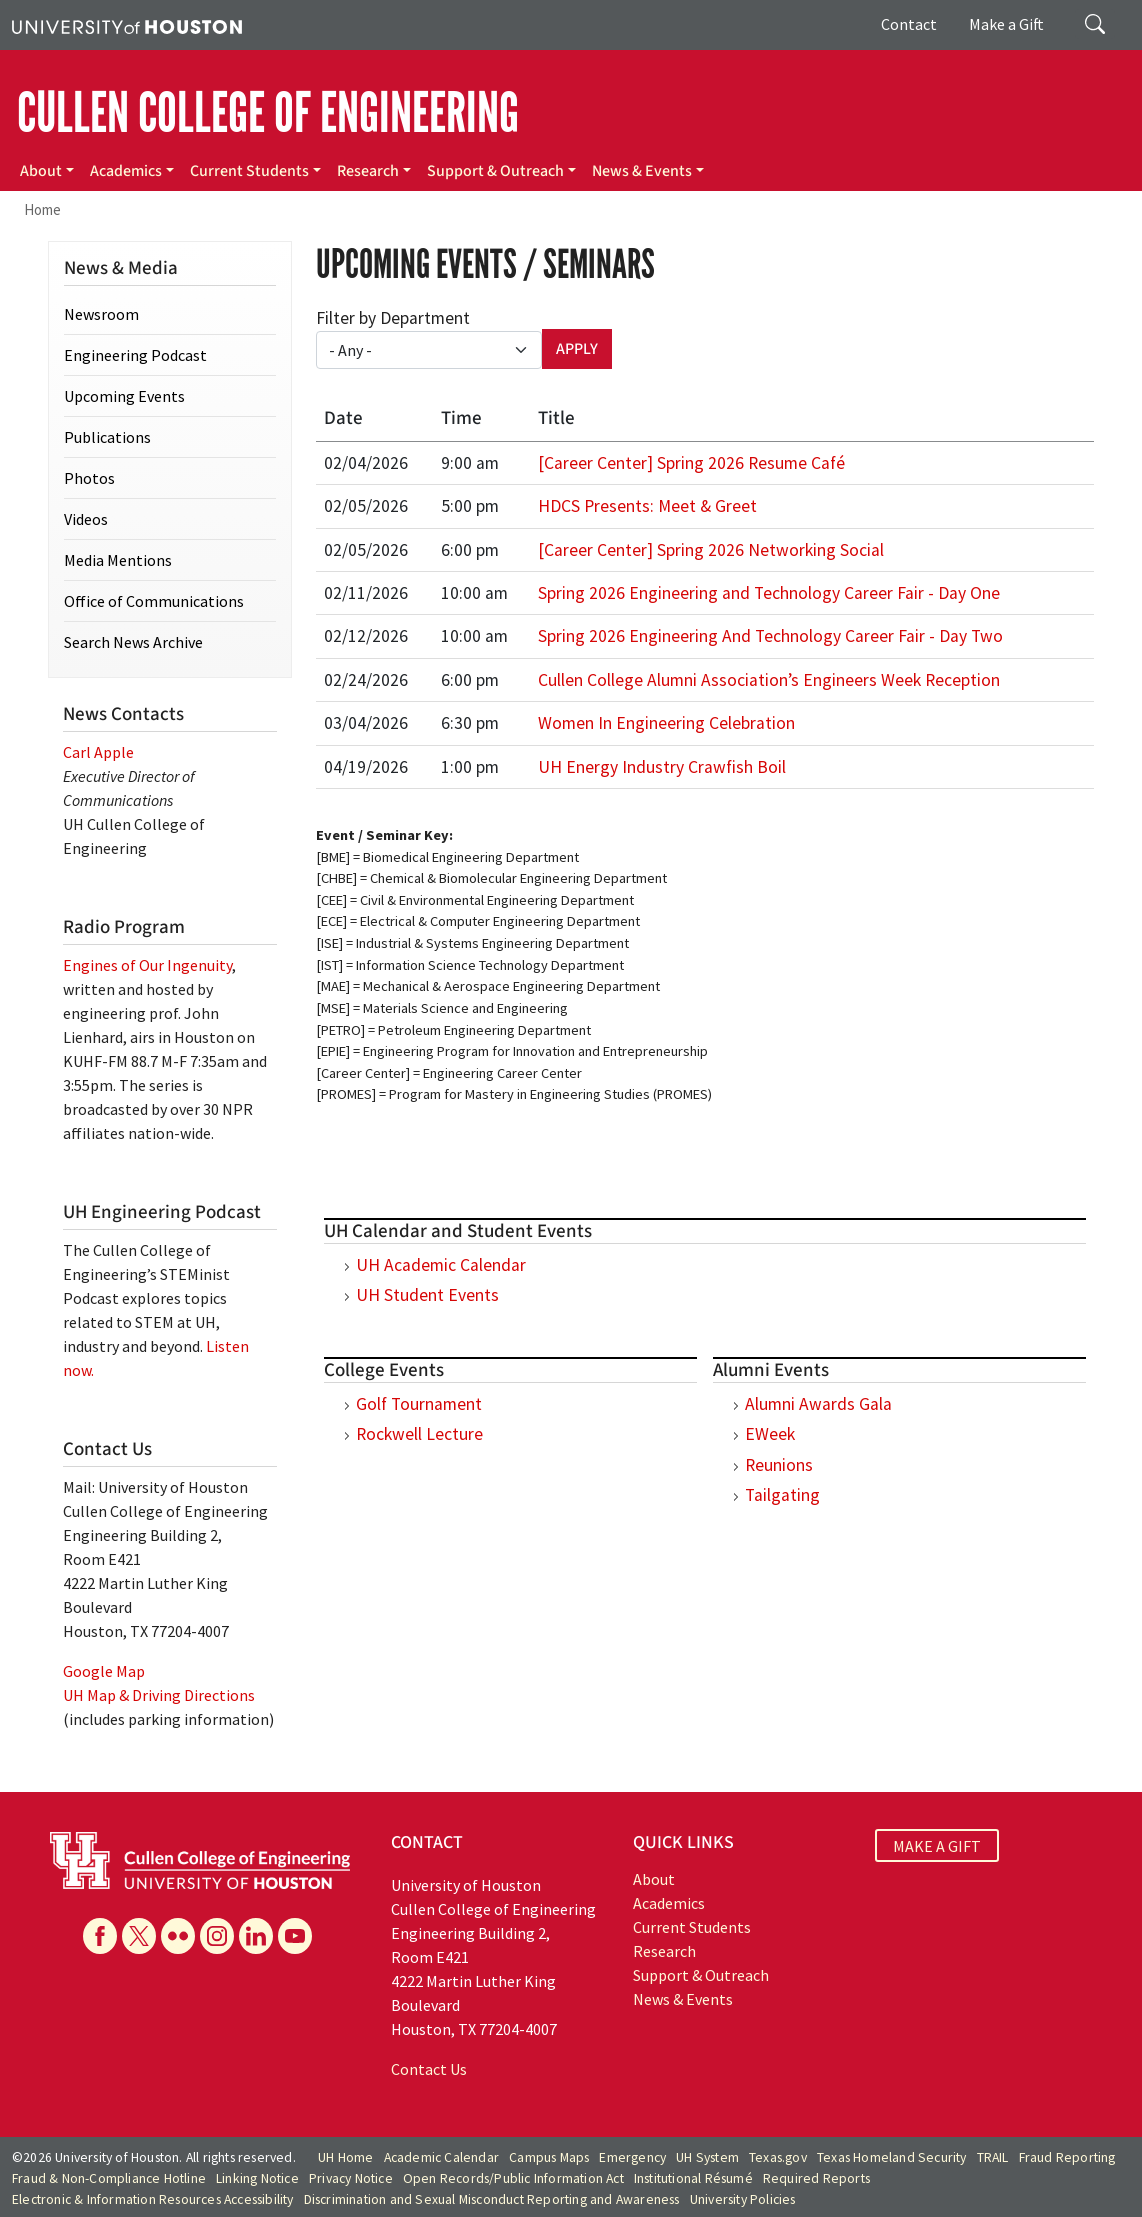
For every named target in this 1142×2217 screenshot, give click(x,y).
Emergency (632, 2157)
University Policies (743, 2199)
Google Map (104, 1671)
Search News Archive (133, 642)
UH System (707, 2157)
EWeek (770, 1434)
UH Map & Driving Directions (159, 1695)
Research (368, 171)
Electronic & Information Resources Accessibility (153, 2199)
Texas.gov (778, 2157)
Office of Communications (154, 601)
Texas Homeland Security (892, 2157)
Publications (107, 437)
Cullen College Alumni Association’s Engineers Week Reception (769, 680)
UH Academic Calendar (441, 1265)
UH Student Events (427, 1295)
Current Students (249, 171)
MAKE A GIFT (937, 1845)
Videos (86, 519)
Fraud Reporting (1067, 2157)
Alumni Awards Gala (818, 1404)
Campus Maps (549, 2157)
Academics (126, 171)
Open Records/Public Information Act (513, 2178)
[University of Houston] (127, 25)
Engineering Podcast (135, 355)
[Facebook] (100, 1936)
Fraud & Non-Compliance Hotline (109, 2178)
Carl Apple (98, 752)
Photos (89, 478)
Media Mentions (118, 560)
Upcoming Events (124, 396)
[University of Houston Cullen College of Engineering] (200, 1859)
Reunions (779, 1465)
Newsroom (101, 314)
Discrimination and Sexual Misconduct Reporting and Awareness (492, 2199)
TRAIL (993, 2157)
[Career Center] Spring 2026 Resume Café (691, 463)
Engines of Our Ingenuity (147, 965)
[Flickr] (178, 1936)
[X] (139, 1936)
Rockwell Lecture (419, 1434)
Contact (909, 24)
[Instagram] (217, 1936)
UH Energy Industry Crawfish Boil (662, 767)
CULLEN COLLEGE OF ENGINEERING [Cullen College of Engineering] (268, 113)
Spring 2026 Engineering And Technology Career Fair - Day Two (770, 636)
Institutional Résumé (693, 2178)
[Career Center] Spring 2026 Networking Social (711, 550)
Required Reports (816, 2178)
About (41, 171)
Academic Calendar (441, 2157)
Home (42, 209)
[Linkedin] (256, 1936)
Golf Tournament (419, 1404)
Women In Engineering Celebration (666, 723)
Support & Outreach (495, 171)
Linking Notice (257, 2178)
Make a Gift (1006, 24)
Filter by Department (393, 318)
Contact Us (429, 2069)
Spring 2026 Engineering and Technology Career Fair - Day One (769, 593)
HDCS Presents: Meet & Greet (647, 506)
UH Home (345, 2157)
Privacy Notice (351, 2178)
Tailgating (782, 1495)
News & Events (642, 171)
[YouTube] (295, 1936)
